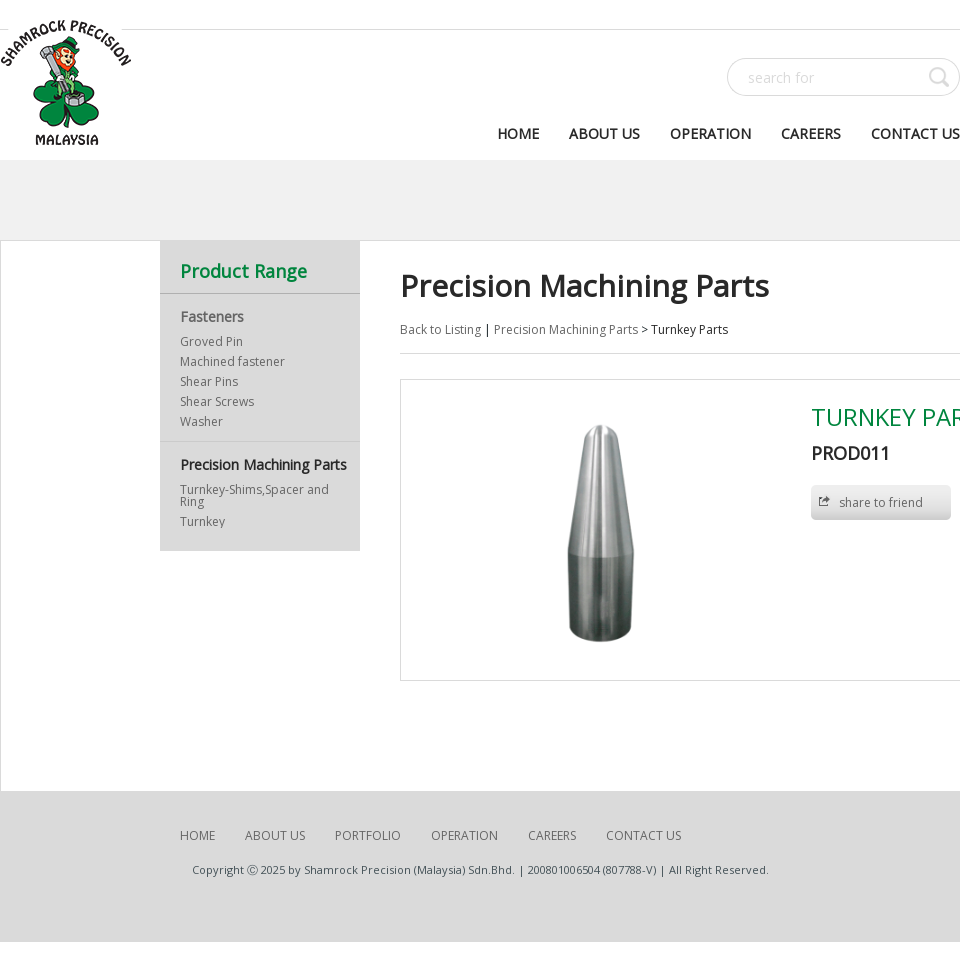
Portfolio (368, 835)
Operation (710, 133)
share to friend (881, 502)
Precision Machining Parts (263, 464)
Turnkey (202, 521)
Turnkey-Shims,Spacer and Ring (254, 495)
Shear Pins (209, 381)
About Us (604, 133)
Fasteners (212, 316)
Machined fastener (232, 361)
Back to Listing (440, 329)
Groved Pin (211, 341)
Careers (811, 133)
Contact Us (915, 133)
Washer (201, 421)
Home (518, 133)
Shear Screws (217, 401)
